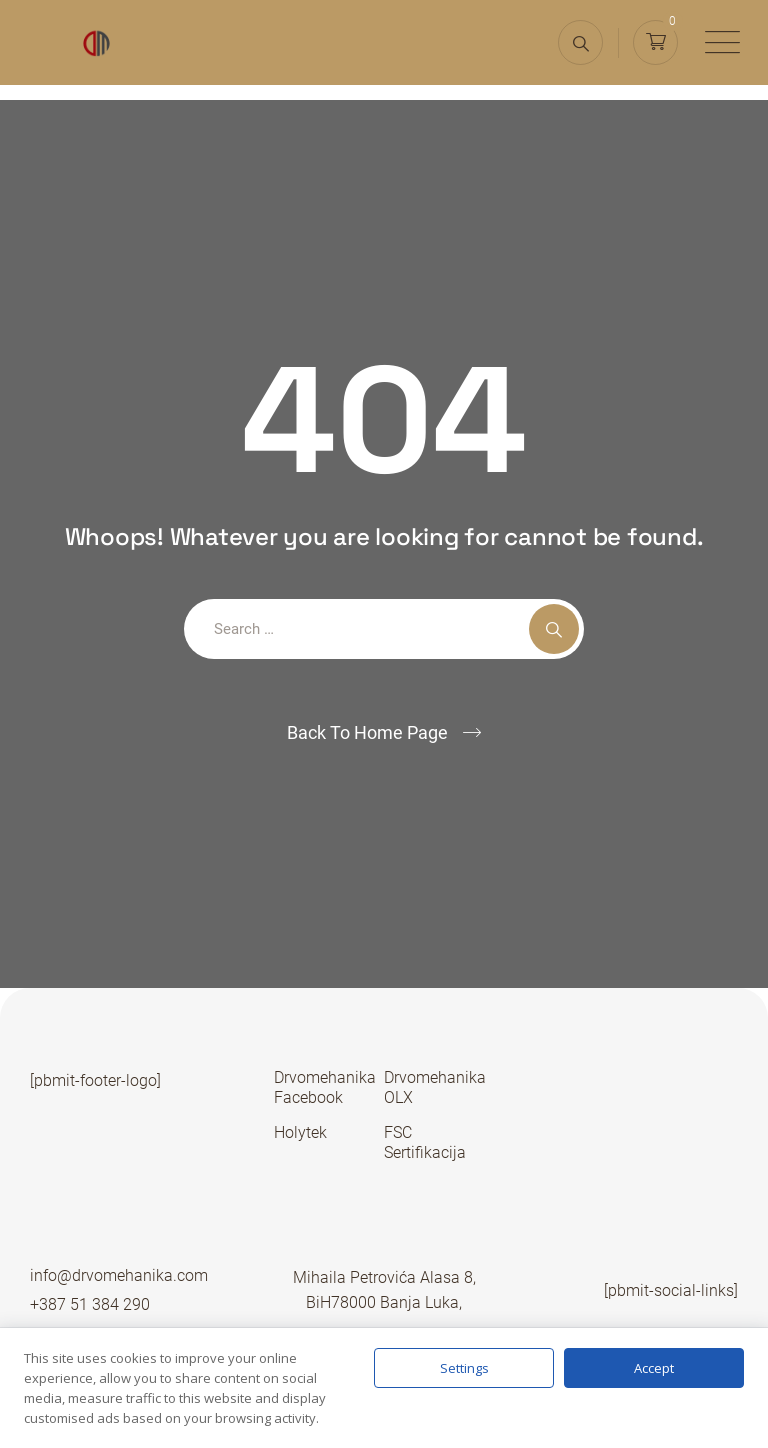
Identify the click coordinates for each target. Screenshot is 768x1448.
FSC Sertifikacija (425, 1142)
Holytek (300, 1132)
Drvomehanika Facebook (325, 1087)
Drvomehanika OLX (435, 1087)
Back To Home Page (367, 732)
